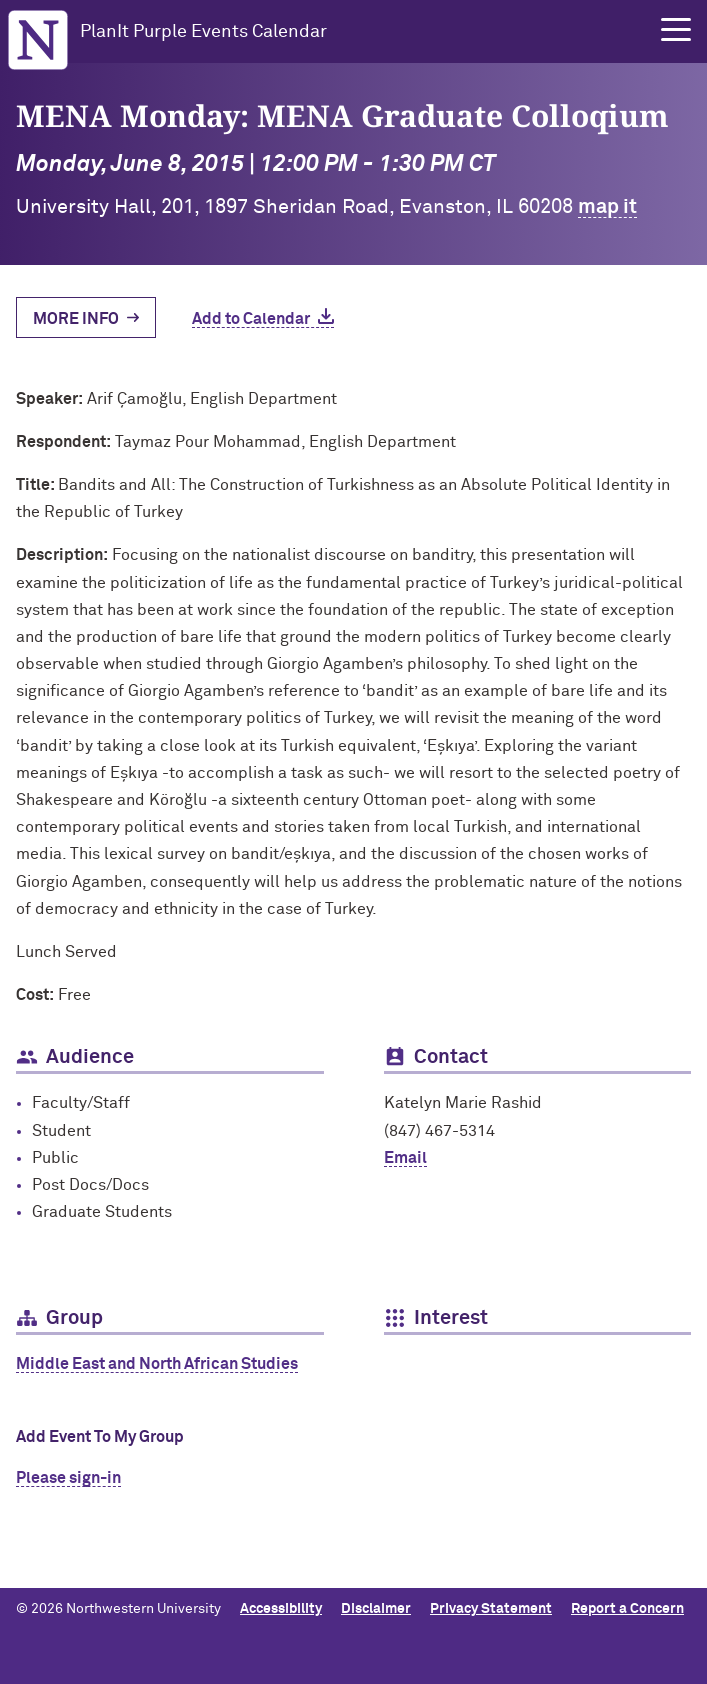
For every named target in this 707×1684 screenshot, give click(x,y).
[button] (676, 30)
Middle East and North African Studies (157, 1364)
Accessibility (281, 1609)
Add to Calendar (251, 319)
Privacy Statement (491, 1609)
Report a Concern (627, 1609)
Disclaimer (376, 1609)
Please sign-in (68, 1478)
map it (607, 207)
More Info (76, 319)
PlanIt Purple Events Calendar (203, 32)
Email (405, 1158)
